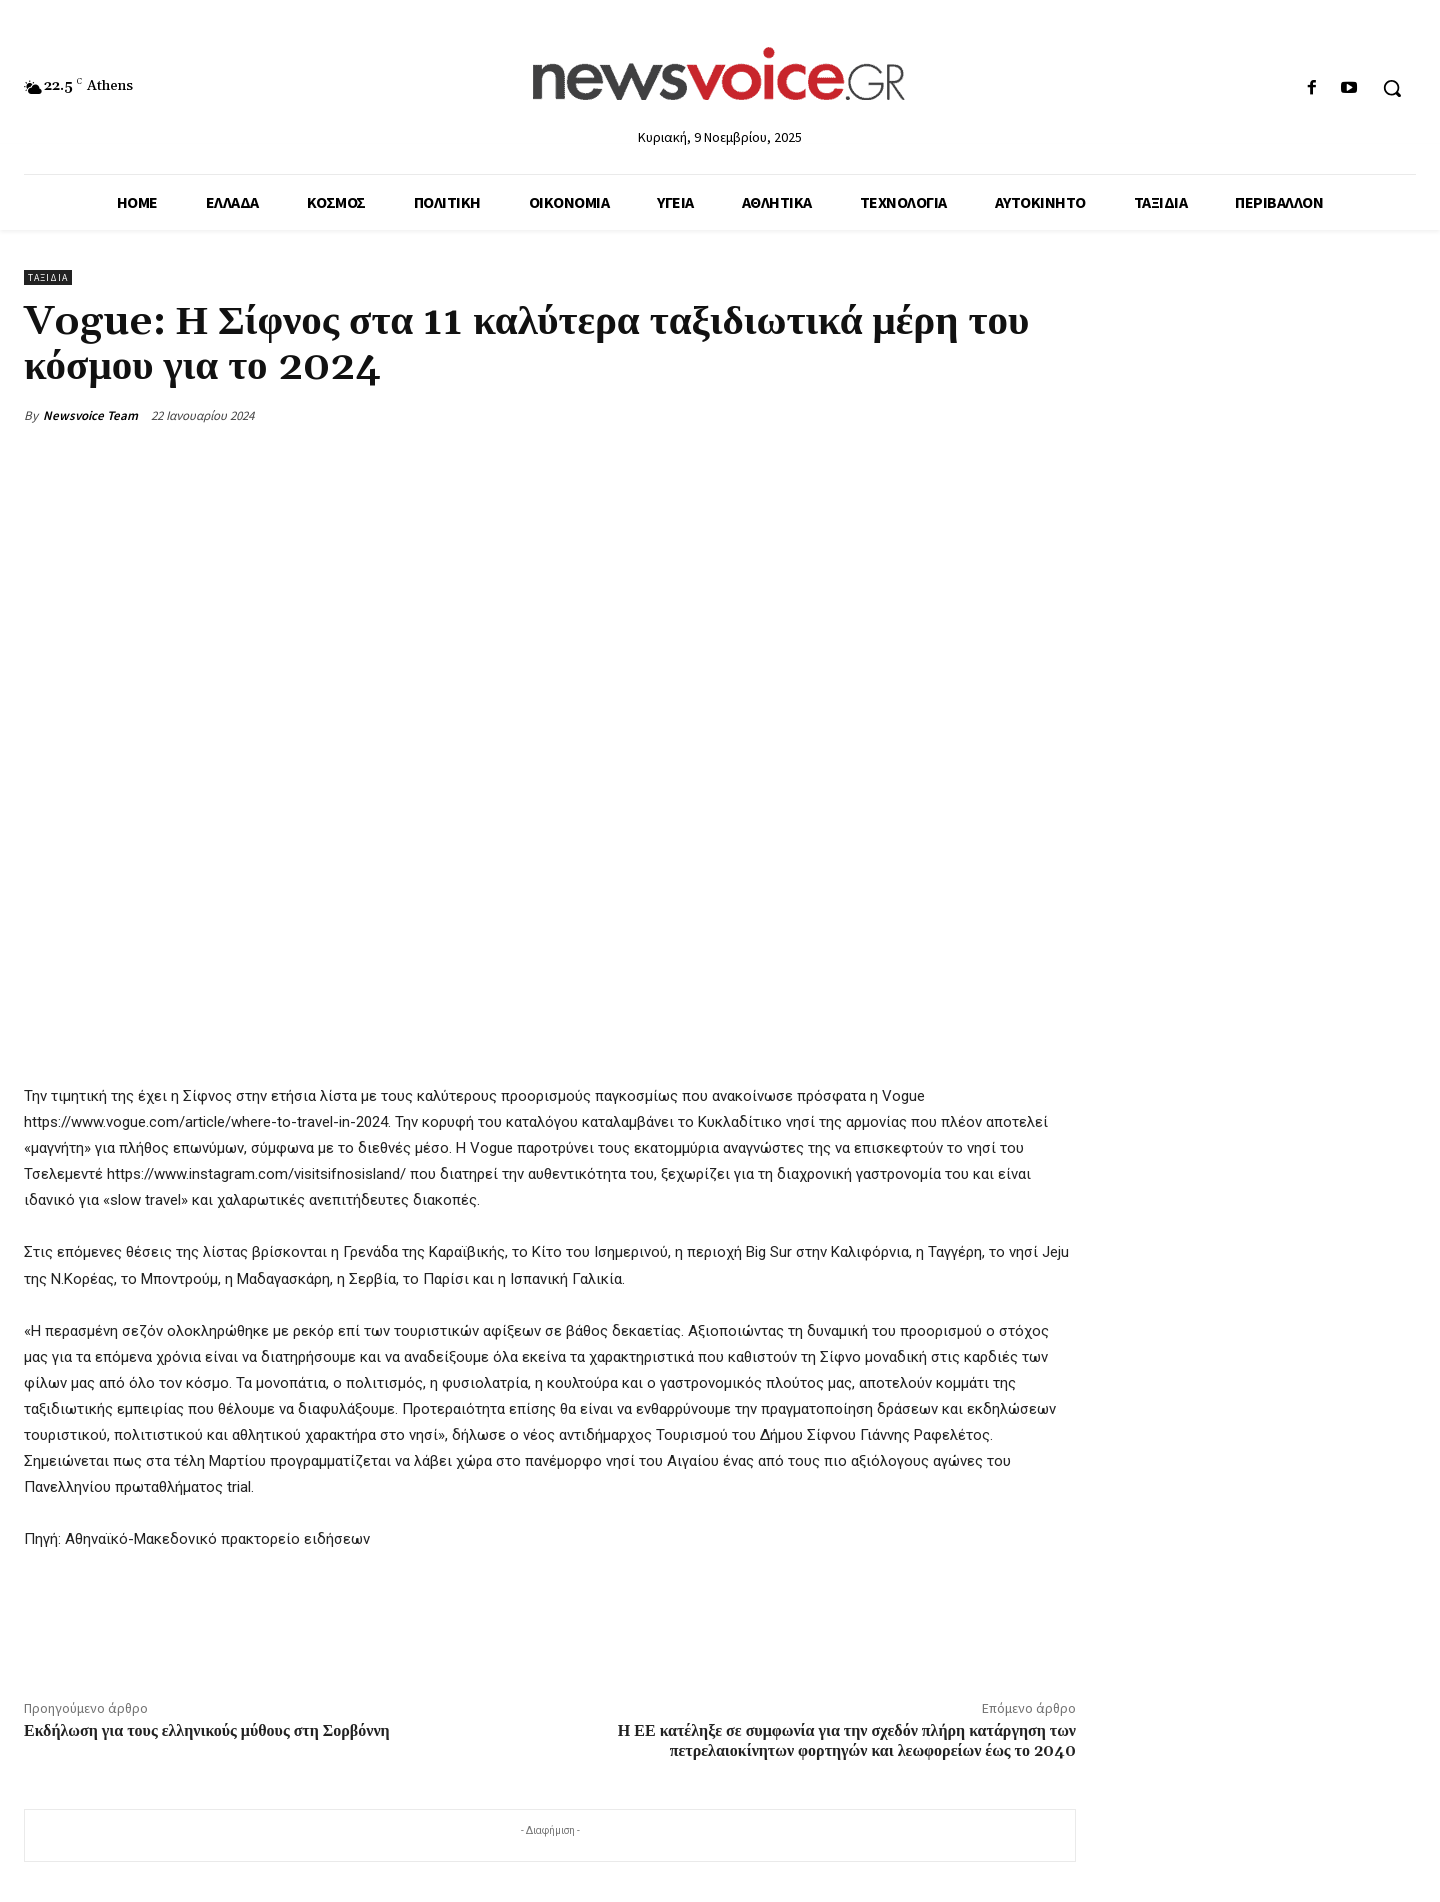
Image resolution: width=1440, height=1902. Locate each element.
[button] (1392, 88)
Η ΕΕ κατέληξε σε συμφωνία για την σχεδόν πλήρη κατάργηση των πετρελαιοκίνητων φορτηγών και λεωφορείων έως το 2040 (847, 1740)
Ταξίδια (48, 277)
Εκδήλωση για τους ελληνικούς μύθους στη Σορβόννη (207, 1731)
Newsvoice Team (90, 415)
